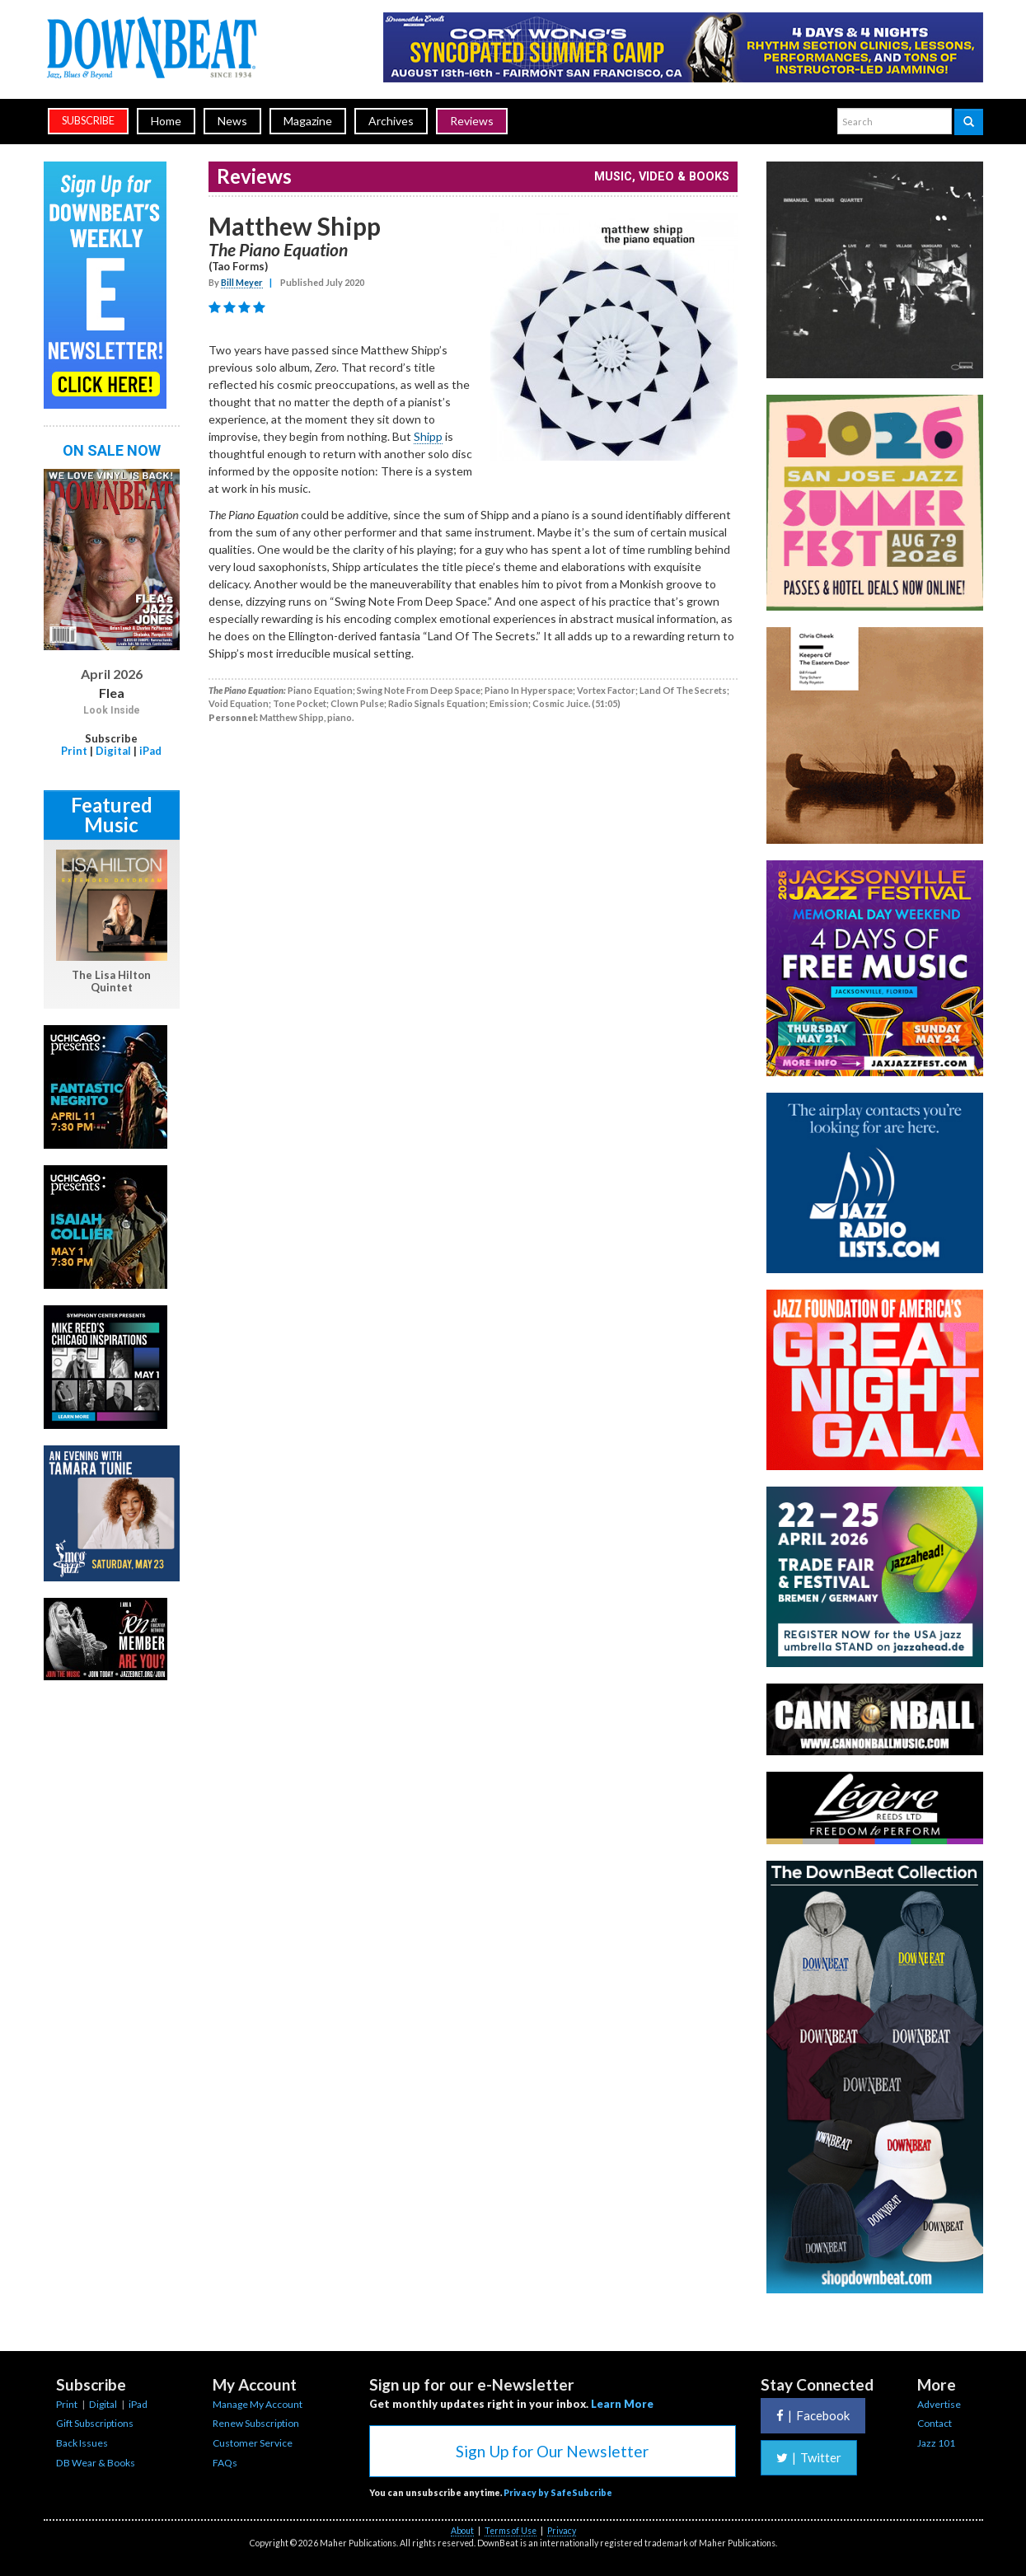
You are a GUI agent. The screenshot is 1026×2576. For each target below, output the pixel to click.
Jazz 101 (936, 2443)
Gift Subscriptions (95, 2423)
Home (166, 121)
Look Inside (111, 710)
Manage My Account (257, 2404)
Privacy (561, 2531)
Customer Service (253, 2443)
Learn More (622, 2403)
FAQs (225, 2463)
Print (74, 750)
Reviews (472, 121)
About (462, 2531)
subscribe (88, 121)
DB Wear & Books (95, 2463)
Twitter (808, 2457)
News (232, 121)
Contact (934, 2423)
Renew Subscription (256, 2423)
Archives (391, 121)
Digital (113, 750)
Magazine (307, 121)
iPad (150, 750)
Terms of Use (510, 2531)
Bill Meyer (242, 282)
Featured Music (111, 814)
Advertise (939, 2404)
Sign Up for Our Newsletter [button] (552, 2451)
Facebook (813, 2415)
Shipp (428, 436)
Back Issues (82, 2443)
